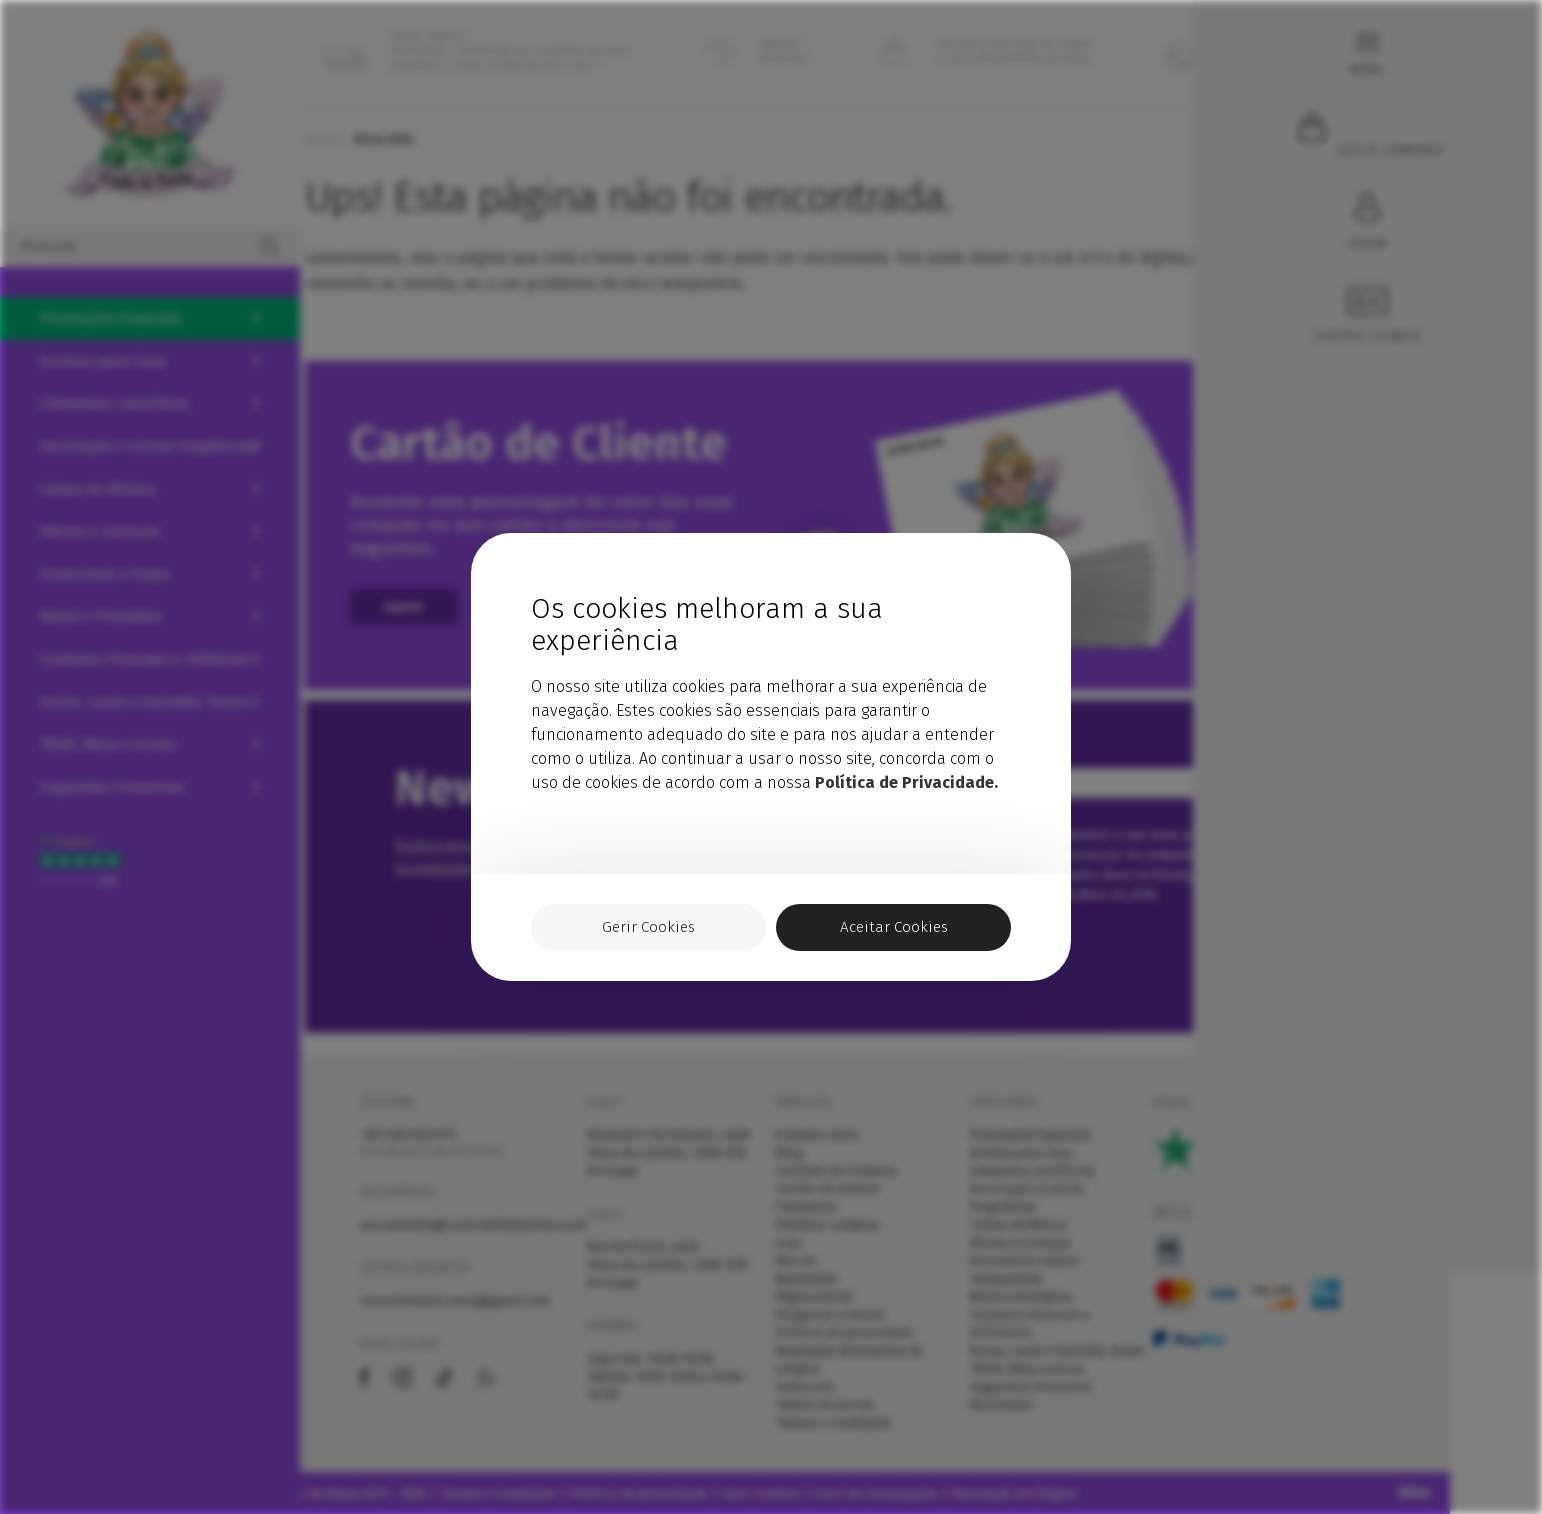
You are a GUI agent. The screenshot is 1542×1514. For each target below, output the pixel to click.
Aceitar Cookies (894, 927)
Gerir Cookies (648, 927)
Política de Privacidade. (906, 780)
